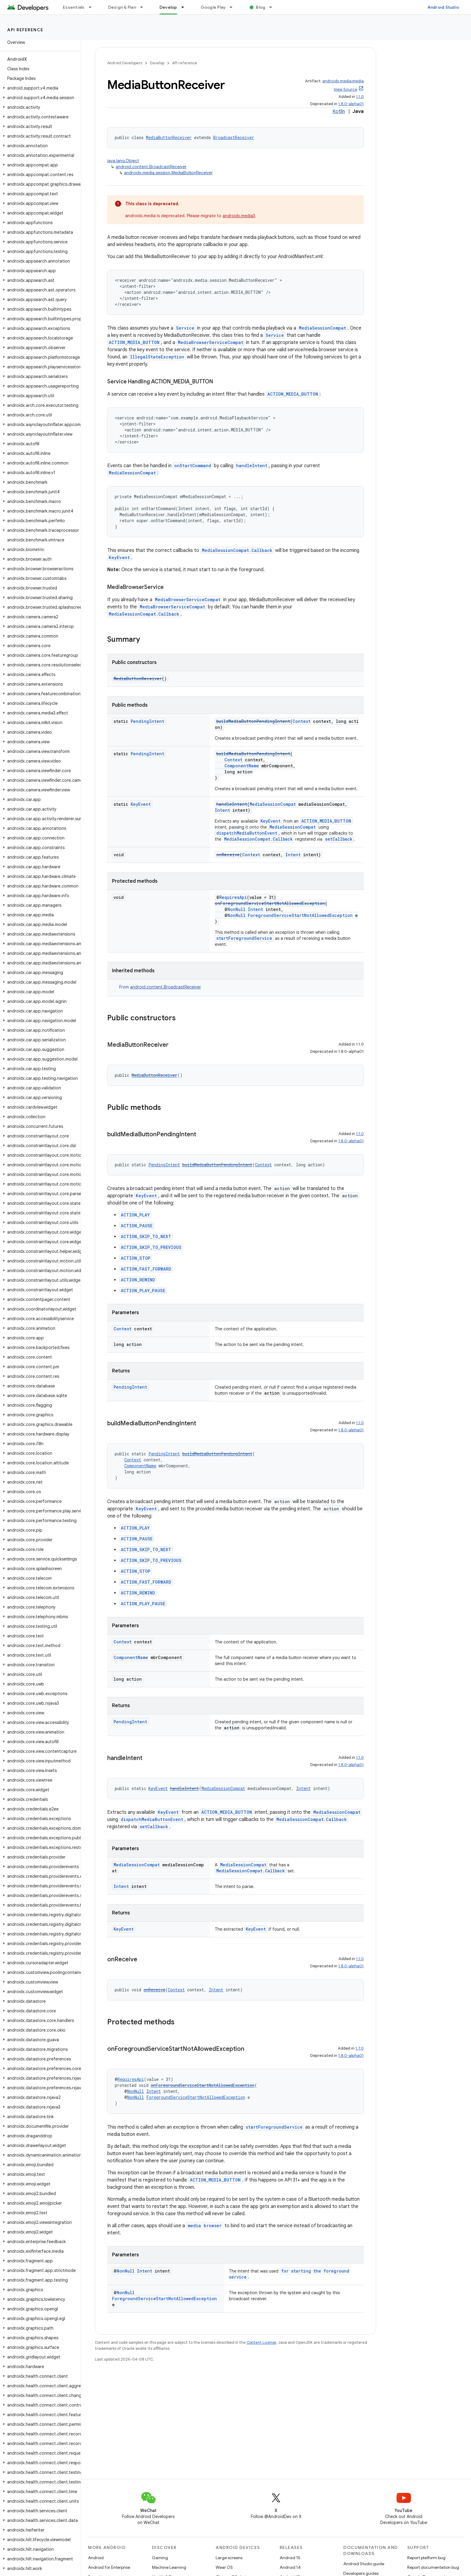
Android (96, 2557)
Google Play (213, 7)
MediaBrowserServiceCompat (210, 342)
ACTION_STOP (135, 1258)
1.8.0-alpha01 (351, 103)
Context (302, 721)
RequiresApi (233, 897)
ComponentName (241, 766)
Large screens (229, 2557)
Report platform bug (426, 2557)
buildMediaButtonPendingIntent (253, 721)
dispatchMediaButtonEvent (246, 833)
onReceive (228, 854)
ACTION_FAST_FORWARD (146, 1269)
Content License (261, 2342)
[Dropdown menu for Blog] (273, 7)
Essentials (74, 7)
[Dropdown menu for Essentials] (93, 7)
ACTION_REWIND (138, 1280)
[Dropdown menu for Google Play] (234, 7)
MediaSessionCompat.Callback (237, 550)
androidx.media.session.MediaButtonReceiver (168, 172)
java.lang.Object (123, 160)
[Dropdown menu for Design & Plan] (144, 7)
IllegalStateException (157, 357)
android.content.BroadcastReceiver (151, 166)
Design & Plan (122, 7)
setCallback (338, 839)
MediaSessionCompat (322, 328)
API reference (25, 29)
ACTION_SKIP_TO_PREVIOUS (151, 1247)
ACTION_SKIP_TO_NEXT (146, 1236)
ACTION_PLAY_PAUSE (143, 1290)
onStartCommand (192, 465)
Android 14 (290, 2567)
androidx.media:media (343, 81)
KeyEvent (119, 557)
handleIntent (251, 465)
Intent (222, 810)
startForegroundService (244, 938)
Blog (260, 7)
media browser (205, 2225)
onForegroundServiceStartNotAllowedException (270, 903)
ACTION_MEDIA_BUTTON (134, 342)
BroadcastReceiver (233, 137)
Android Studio (443, 7)
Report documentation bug (433, 2567)
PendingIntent (147, 721)
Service (185, 328)
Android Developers (124, 62)
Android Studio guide (363, 2563)
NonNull (236, 909)
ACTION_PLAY (135, 1215)
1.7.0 (359, 2048)
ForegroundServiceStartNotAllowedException (300, 915)
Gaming (160, 2557)
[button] (39, 88)
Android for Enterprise (109, 2567)
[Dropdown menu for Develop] (185, 7)
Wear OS (224, 2567)
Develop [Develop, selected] (168, 7)
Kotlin (339, 111)
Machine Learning (169, 2567)
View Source (345, 89)
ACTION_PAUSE (137, 1226)
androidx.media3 (239, 215)
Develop (157, 62)
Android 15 (290, 2557)
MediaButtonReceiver (169, 137)
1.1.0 (360, 96)
